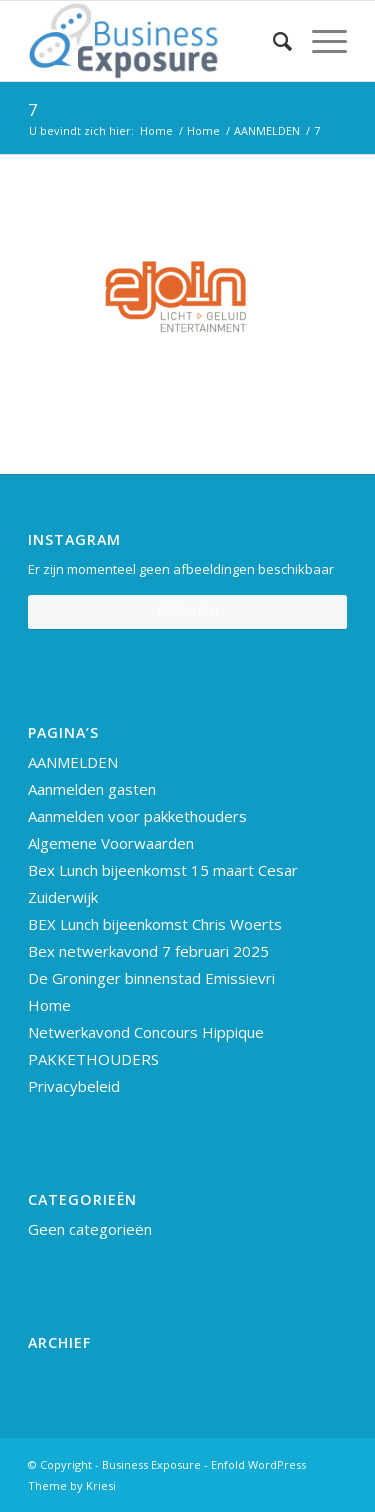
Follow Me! (188, 611)
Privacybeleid (74, 1086)
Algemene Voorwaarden (111, 843)
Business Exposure (151, 1464)
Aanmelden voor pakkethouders (137, 816)
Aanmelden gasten (92, 789)
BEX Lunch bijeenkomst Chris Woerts (155, 924)
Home (49, 1005)
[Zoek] (272, 41)
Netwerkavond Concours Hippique (146, 1032)
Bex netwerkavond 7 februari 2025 (148, 951)
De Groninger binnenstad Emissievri (151, 978)
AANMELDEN (73, 762)
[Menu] (319, 41)
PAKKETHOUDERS (93, 1059)
